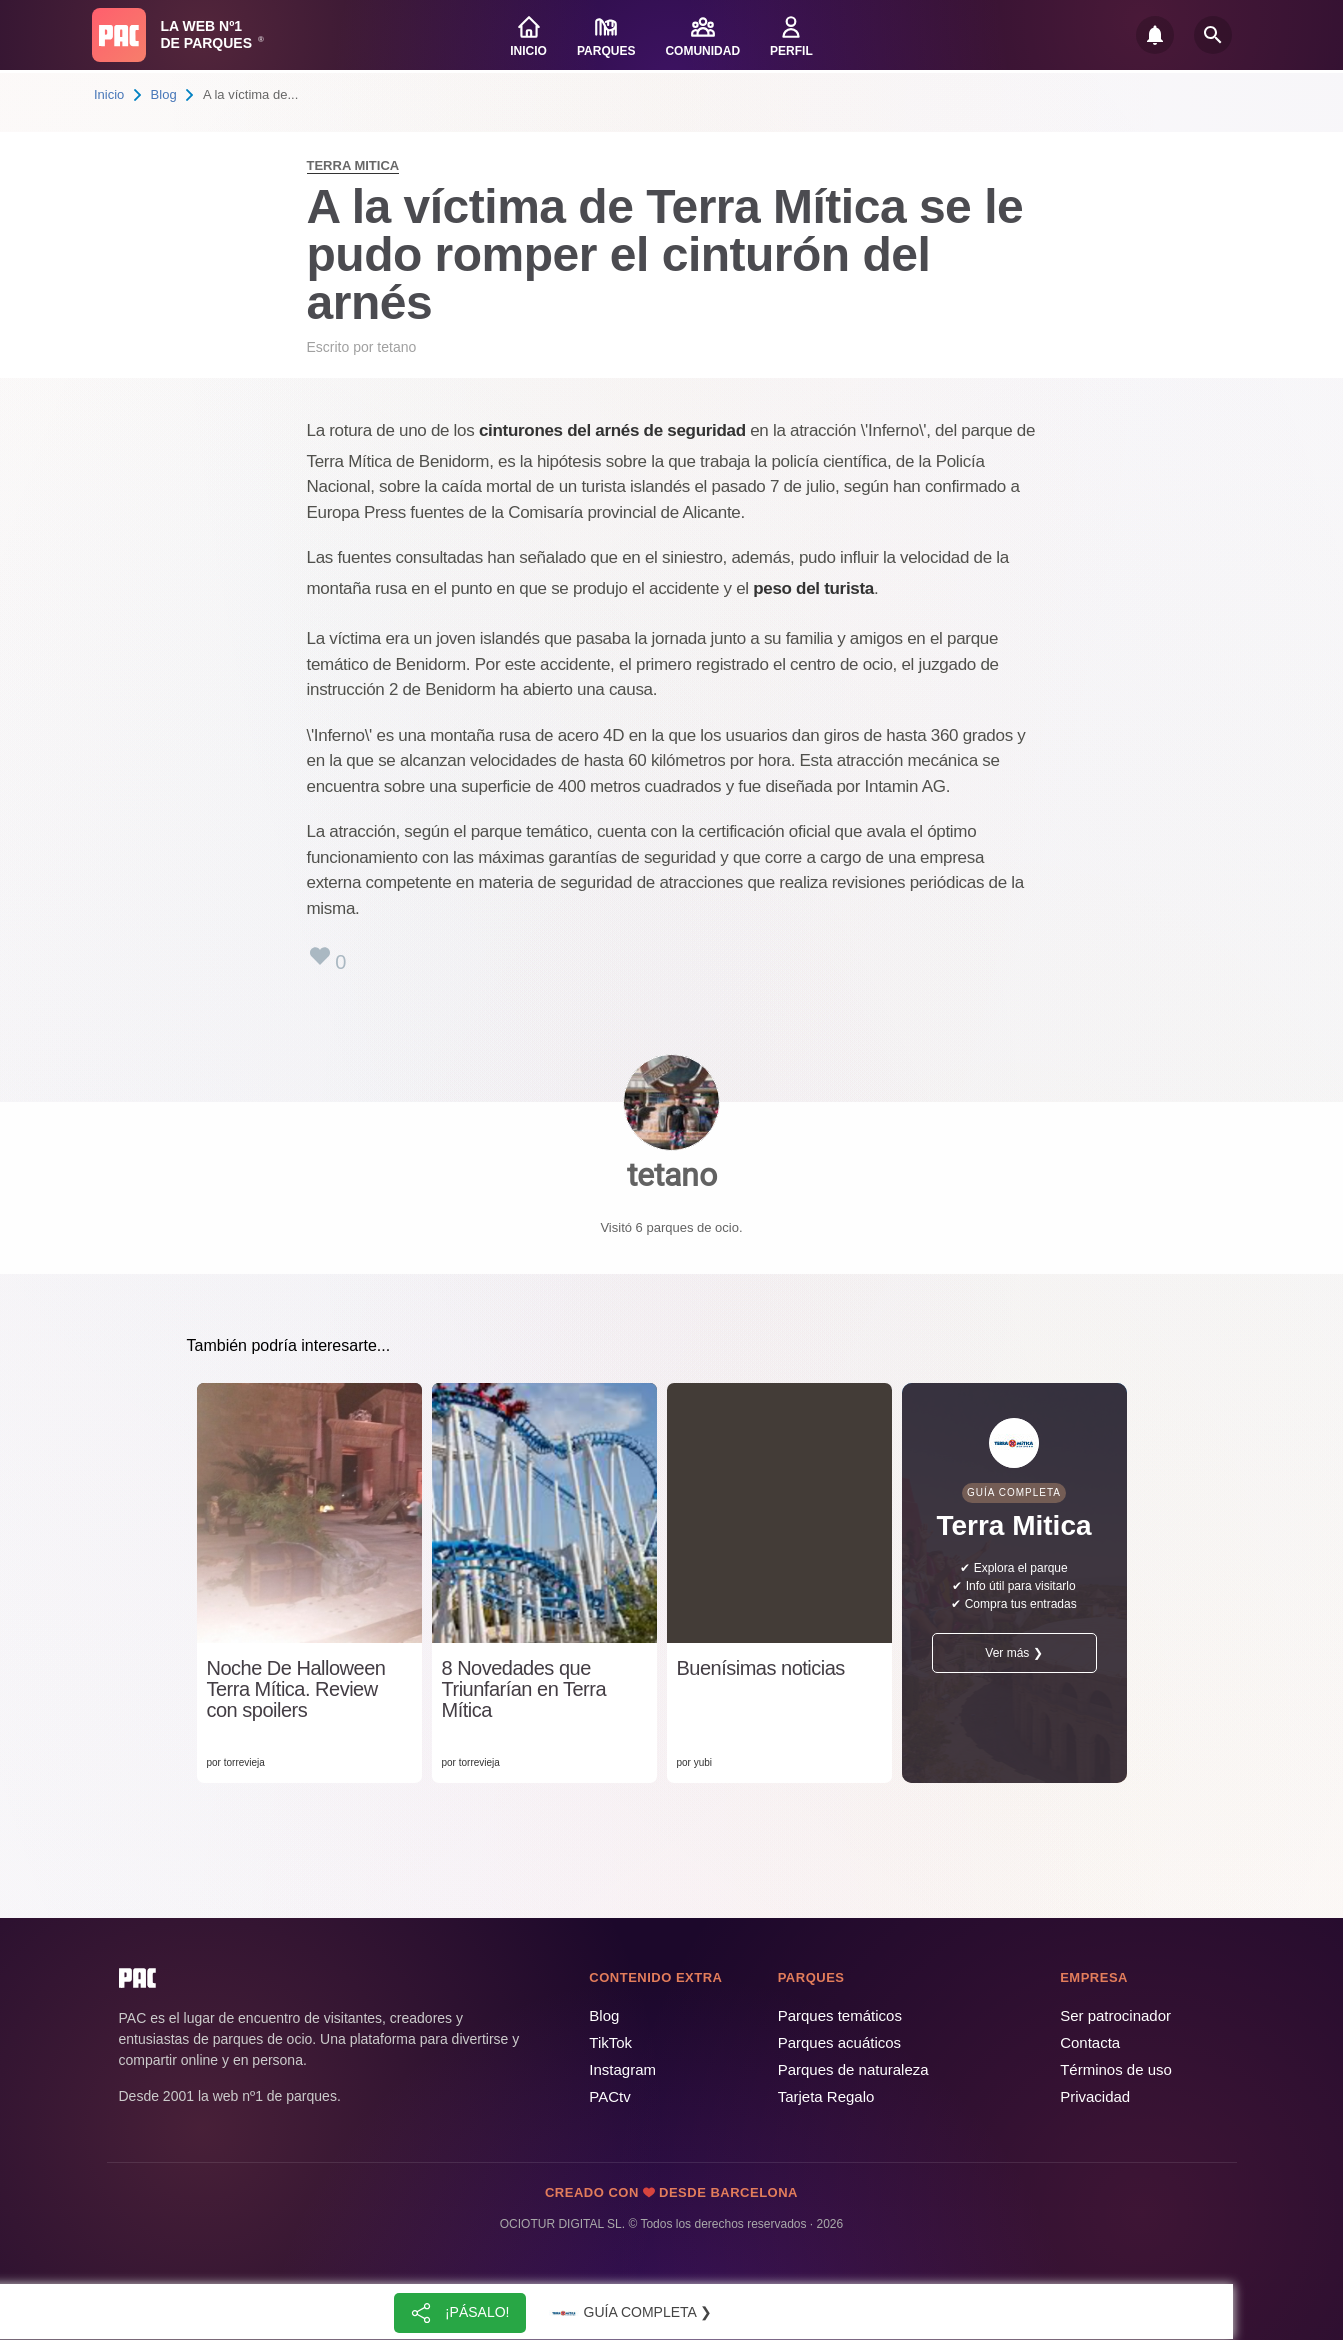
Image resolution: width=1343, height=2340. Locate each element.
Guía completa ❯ (630, 2313)
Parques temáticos (840, 2015)
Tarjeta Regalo (826, 2096)
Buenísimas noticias (761, 1668)
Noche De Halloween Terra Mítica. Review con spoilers (296, 1689)
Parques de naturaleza (853, 2069)
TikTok (610, 2042)
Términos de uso (1116, 2069)
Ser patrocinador (1115, 2015)
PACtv (609, 2096)
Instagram (622, 2069)
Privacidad (1095, 2096)
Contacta (1090, 2042)
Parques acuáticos (839, 2042)
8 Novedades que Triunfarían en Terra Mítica (524, 1689)
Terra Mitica (353, 165)
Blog (164, 94)
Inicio (109, 94)
